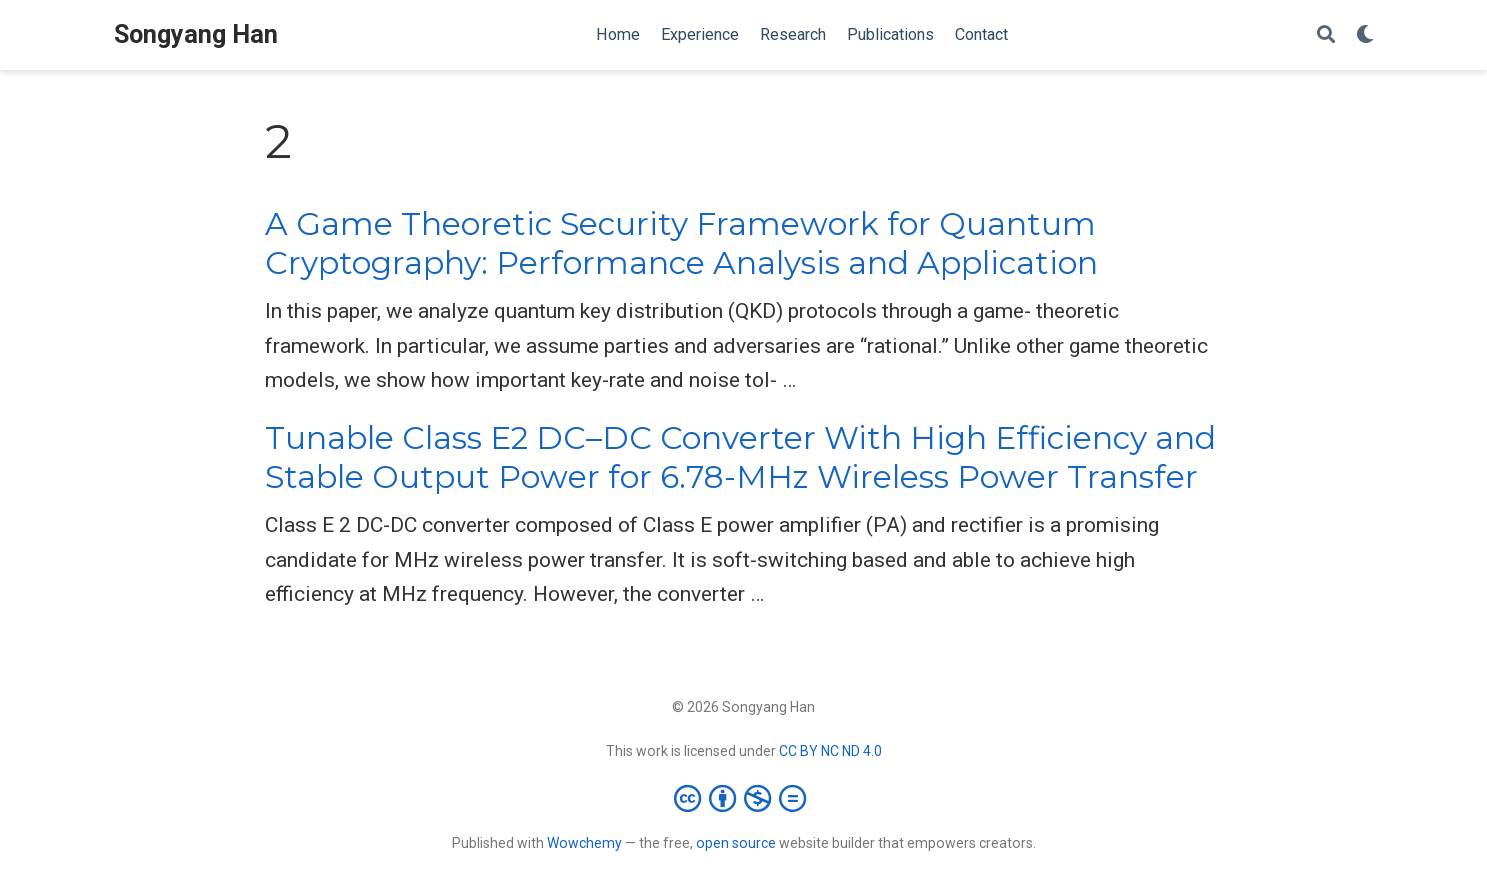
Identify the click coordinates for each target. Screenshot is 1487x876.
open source (736, 843)
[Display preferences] (1365, 35)
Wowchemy (584, 843)
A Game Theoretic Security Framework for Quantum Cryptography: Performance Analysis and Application (681, 243)
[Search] (1326, 35)
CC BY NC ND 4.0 (830, 751)
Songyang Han (196, 34)
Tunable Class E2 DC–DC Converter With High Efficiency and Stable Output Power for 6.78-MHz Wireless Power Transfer (740, 457)
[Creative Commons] (744, 798)
